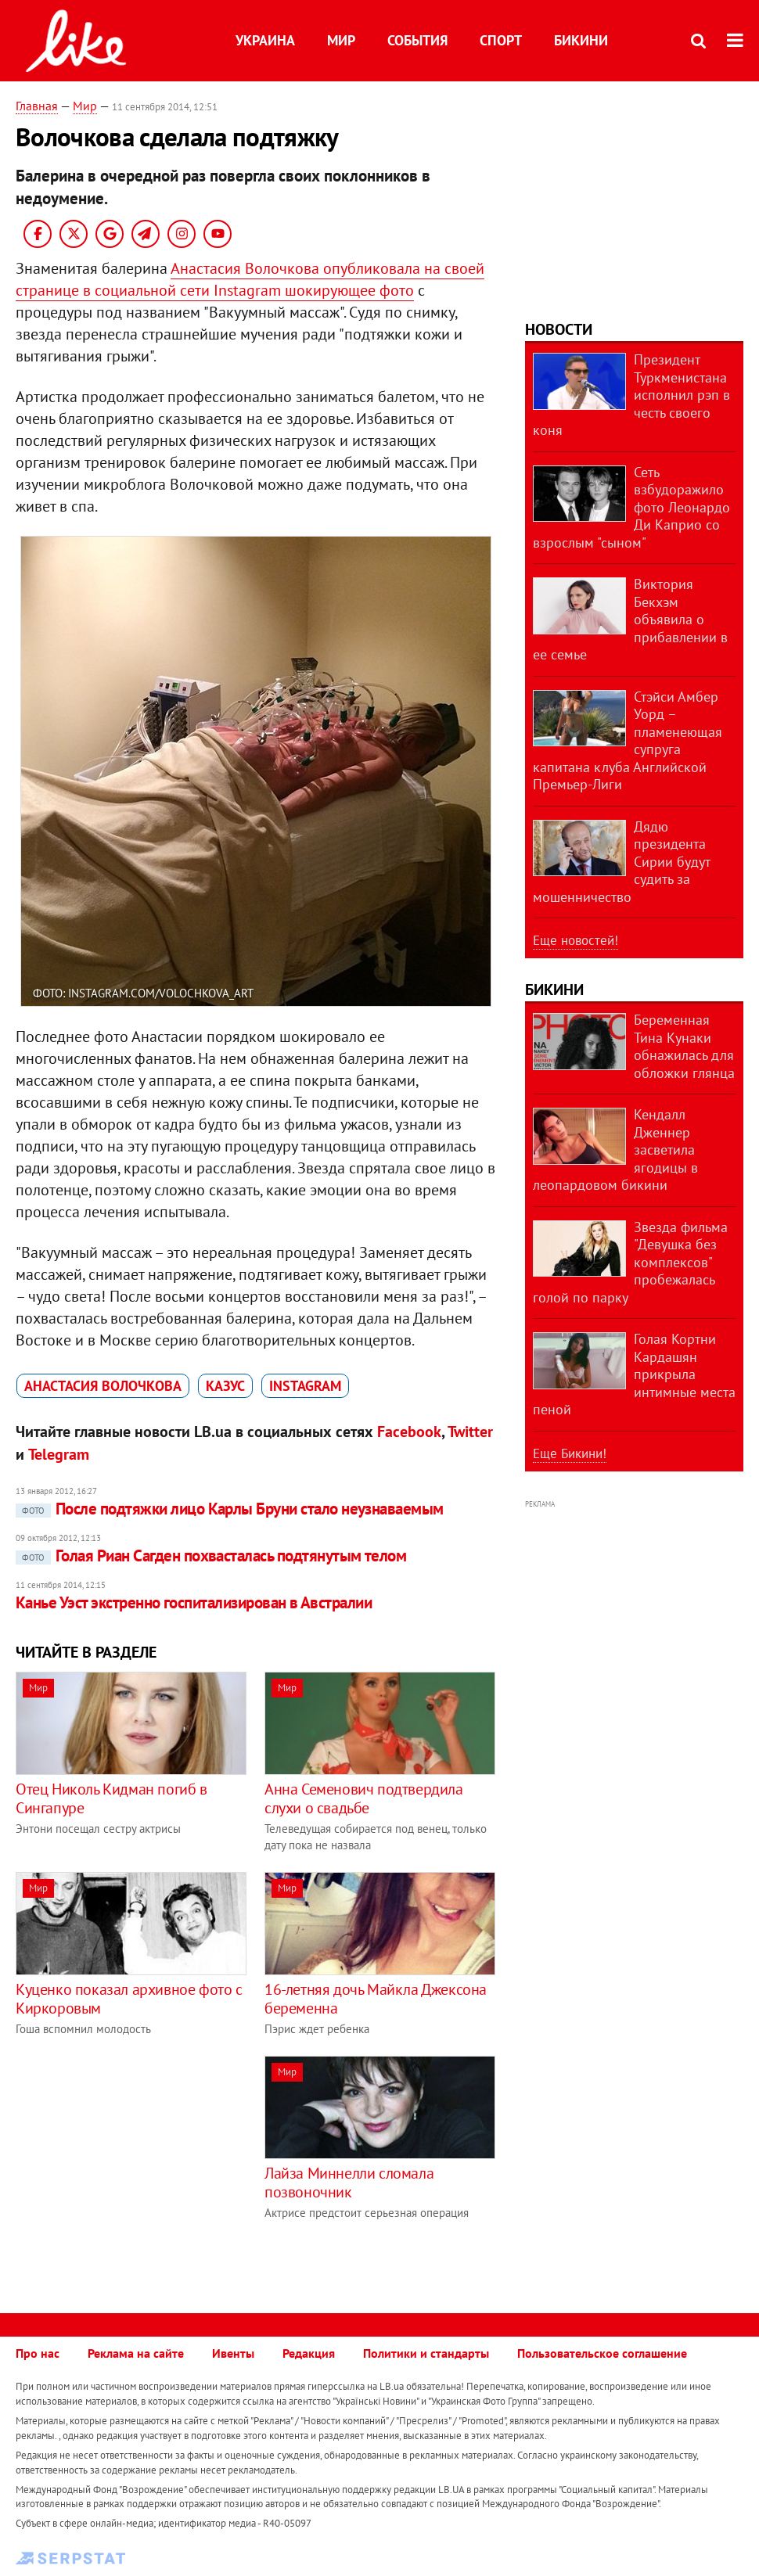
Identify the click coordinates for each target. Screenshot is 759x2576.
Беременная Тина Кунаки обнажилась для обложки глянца (684, 1046)
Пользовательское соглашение (602, 2353)
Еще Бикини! (569, 1453)
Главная (37, 105)
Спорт (501, 40)
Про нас (37, 2353)
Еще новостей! (575, 940)
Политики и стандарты (426, 2353)
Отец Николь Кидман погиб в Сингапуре (111, 1798)
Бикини (581, 40)
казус (225, 1386)
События (417, 40)
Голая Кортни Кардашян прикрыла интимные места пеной (634, 1374)
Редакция (308, 2353)
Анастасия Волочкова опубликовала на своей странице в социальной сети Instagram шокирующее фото (250, 279)
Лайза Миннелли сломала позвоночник (348, 2182)
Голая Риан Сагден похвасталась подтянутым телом (211, 1555)
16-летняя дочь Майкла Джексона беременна (375, 1998)
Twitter (470, 1431)
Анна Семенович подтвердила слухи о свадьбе (363, 1798)
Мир (341, 40)
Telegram (58, 1454)
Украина (265, 40)
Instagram (305, 1386)
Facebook (409, 1431)
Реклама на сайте (136, 2353)
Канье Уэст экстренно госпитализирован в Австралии (194, 1602)
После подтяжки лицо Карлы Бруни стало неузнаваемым (230, 1508)
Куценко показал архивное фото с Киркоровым (129, 1998)
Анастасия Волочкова (103, 1386)
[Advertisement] (147, 2165)
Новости (558, 329)
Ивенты (233, 2353)
